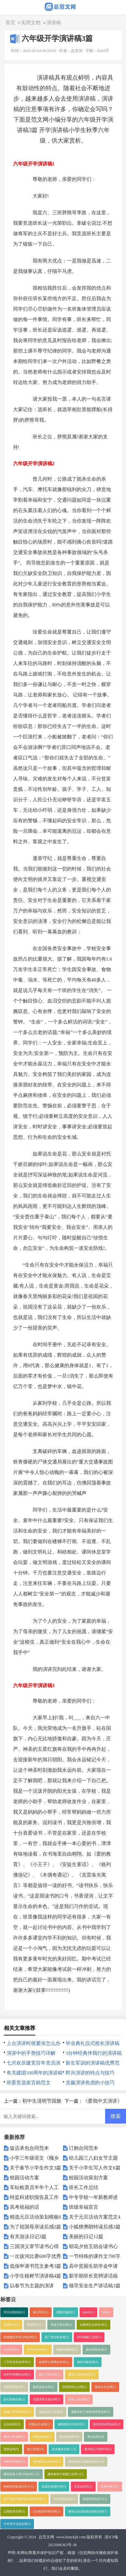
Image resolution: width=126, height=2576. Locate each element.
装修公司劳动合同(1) (17, 2412)
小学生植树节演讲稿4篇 (35, 2276)
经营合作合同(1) (39, 2424)
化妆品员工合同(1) (51, 2412)
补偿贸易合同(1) (64, 2499)
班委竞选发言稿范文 (29, 2082)
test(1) (106, 2312)
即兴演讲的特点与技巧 (90, 2072)
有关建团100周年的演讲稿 (35, 2072)
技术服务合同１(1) (64, 2449)
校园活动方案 (24, 2177)
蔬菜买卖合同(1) (14, 2387)
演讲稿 (53, 22)
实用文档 (30, 22)
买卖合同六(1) (110, 2486)
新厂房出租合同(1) (57, 2337)
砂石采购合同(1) (14, 2399)
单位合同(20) (95, 2436)
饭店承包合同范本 (29, 2148)
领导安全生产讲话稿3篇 (94, 2285)
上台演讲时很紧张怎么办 (33, 2043)
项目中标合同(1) (87, 2362)
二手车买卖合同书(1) (17, 2362)
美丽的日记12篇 (86, 2236)
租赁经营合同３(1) (95, 2499)
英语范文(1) (34, 2324)
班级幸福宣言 (83, 2207)
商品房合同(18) (69, 2436)
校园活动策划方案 (88, 2177)
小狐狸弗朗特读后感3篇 (94, 2226)
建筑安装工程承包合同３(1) (86, 2461)
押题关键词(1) (65, 2312)
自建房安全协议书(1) (93, 2324)
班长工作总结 (83, 2187)
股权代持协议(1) (67, 2349)
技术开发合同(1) (37, 2349)
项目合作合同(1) (105, 2387)
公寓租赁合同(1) (14, 2511)
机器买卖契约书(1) (54, 2486)
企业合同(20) (12, 2424)
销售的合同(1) (42, 2436)
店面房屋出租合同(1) (46, 2399)
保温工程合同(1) (61, 2324)
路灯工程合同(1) (49, 2374)
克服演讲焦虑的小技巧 (90, 2082)
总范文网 (46, 2537)
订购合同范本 (83, 2148)
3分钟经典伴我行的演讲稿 (94, 2053)
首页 (10, 22)
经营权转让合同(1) (74, 2387)
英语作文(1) (11, 2324)
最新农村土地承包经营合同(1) (90, 2412)
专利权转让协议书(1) (46, 2461)
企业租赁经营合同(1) (46, 2511)
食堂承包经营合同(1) (106, 2424)
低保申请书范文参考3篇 (35, 2266)
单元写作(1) (40, 2312)
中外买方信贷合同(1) (17, 2524)
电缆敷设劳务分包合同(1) (20, 2337)
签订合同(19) (35, 2449)
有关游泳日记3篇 (28, 2236)
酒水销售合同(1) (96, 2349)
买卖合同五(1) (83, 2486)
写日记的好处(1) (14, 2312)
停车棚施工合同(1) (89, 2337)
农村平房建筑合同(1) (17, 2374)
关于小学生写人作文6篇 (94, 2167)
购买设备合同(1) (43, 2387)
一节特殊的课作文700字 (94, 2256)
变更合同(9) (11, 2449)
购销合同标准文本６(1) (19, 2486)
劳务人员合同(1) (78, 2399)
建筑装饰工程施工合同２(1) (66, 2474)
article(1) (88, 2312)
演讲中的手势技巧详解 (31, 2053)
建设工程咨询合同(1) (81, 2374)
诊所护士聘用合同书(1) (54, 2362)
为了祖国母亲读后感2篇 (35, 2226)
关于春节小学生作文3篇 (35, 2167)
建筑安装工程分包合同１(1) (21, 2474)
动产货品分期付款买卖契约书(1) (24, 2499)
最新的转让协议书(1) (71, 2424)
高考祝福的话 (24, 2207)
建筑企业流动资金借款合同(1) (87, 2511)
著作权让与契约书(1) (97, 2449)
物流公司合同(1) (14, 2436)
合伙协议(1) (11, 2349)
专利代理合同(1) (14, 2461)
